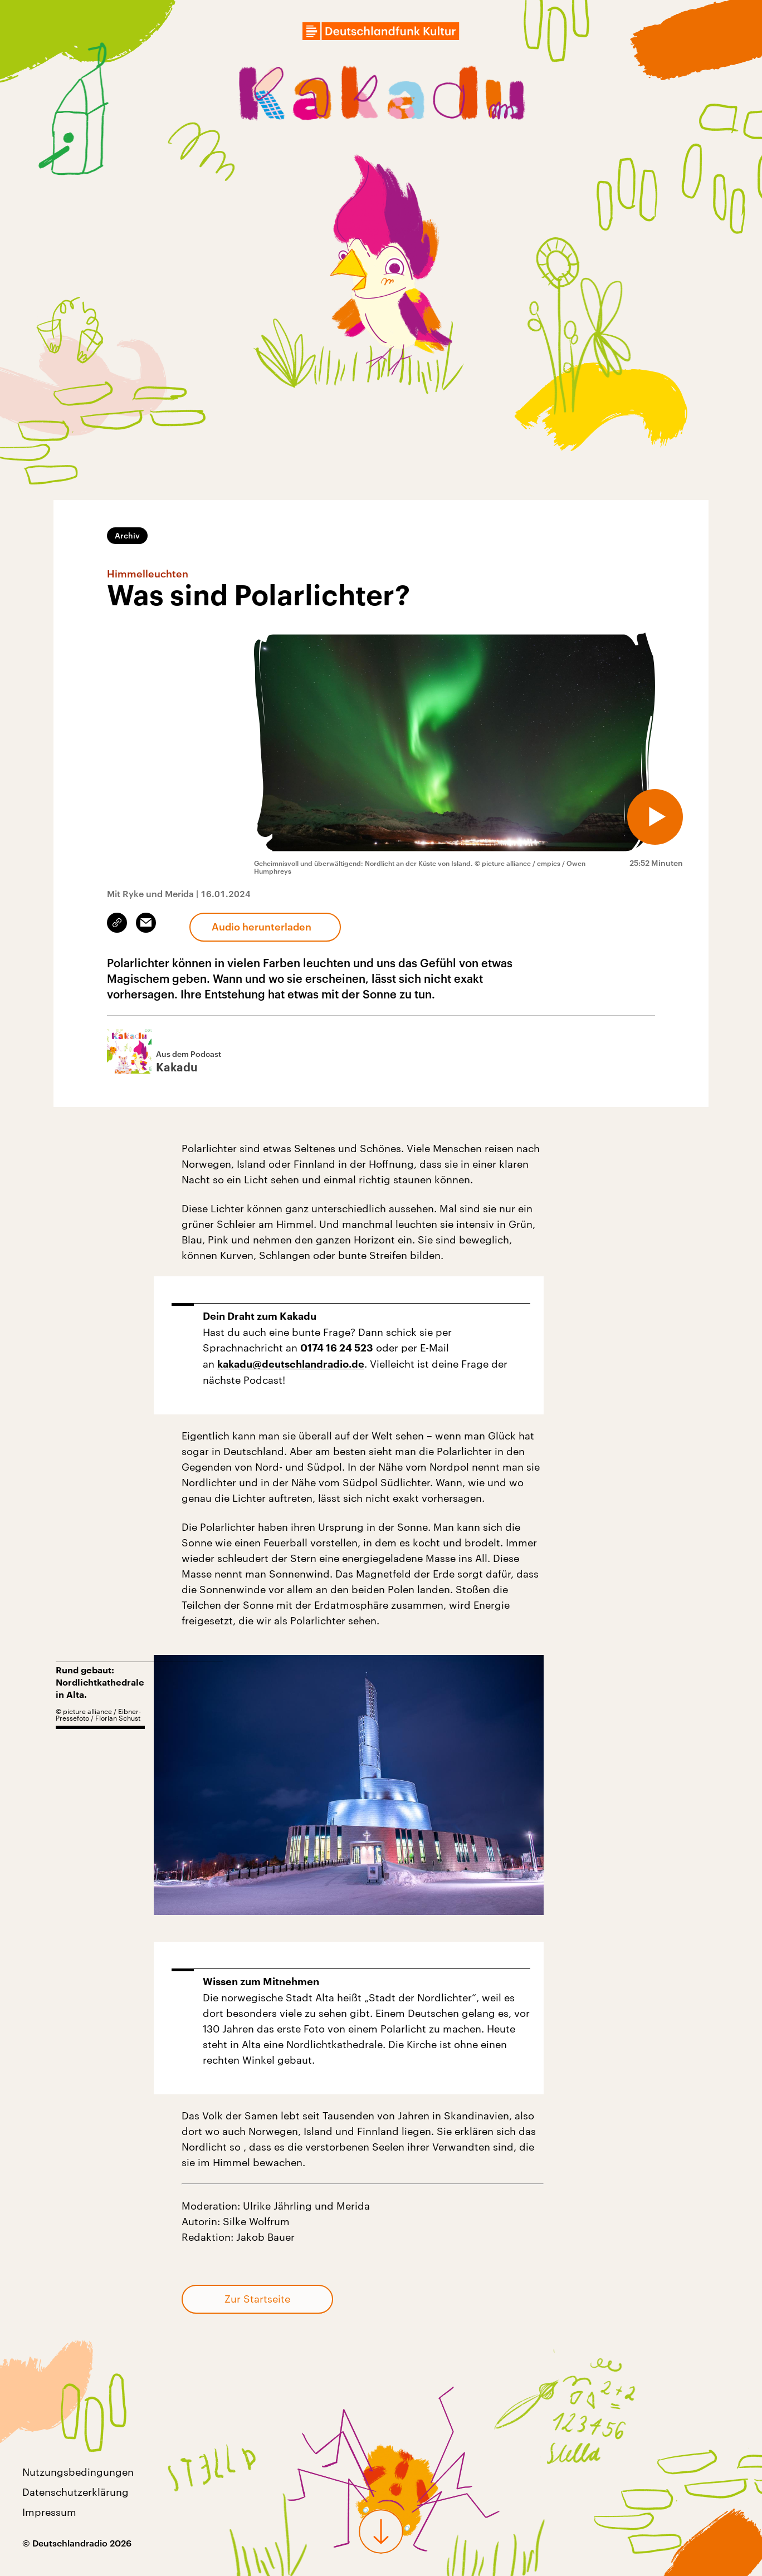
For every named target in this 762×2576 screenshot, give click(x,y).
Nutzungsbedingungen (78, 2472)
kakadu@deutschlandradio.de (290, 1364)
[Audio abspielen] (655, 817)
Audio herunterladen (261, 926)
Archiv (127, 535)
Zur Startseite (257, 2299)
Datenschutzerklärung (75, 2492)
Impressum (49, 2512)
